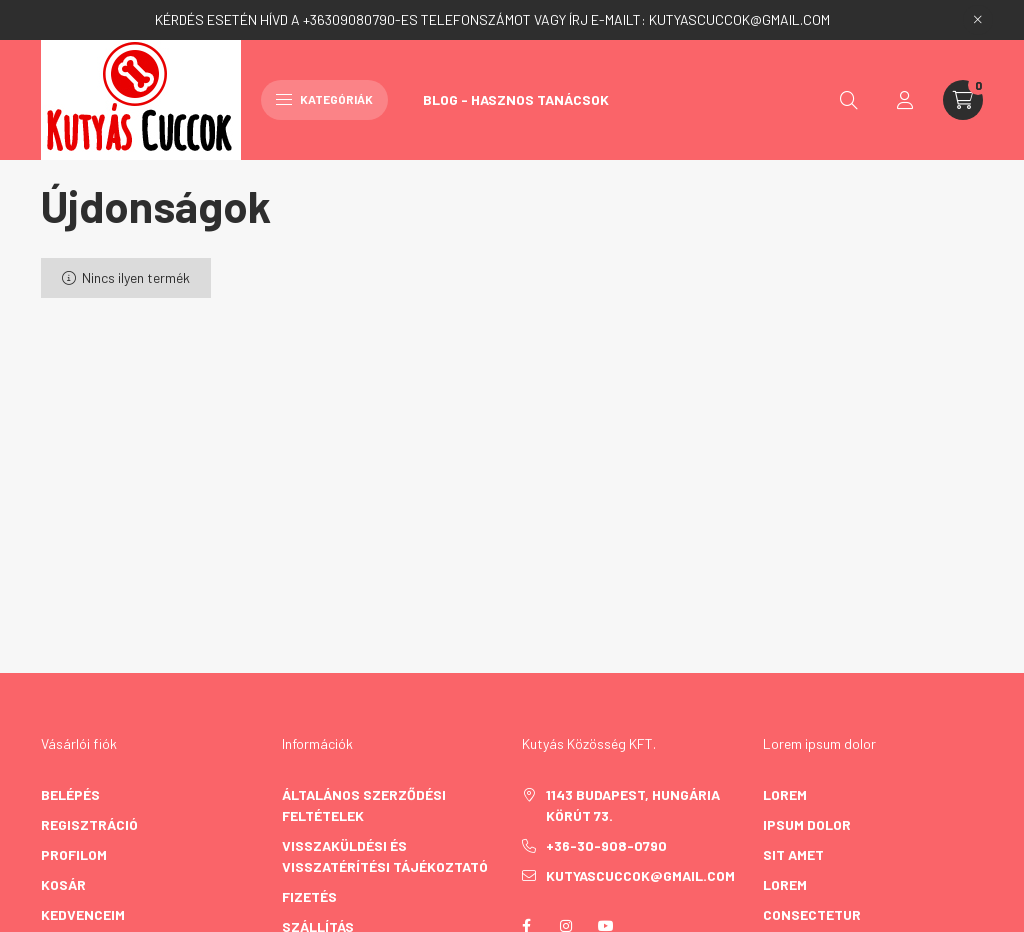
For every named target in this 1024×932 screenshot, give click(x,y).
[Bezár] (978, 20)
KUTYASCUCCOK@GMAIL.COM (739, 19)
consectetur (812, 914)
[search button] (849, 100)
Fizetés (309, 896)
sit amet (793, 854)
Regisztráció (89, 824)
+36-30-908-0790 (606, 845)
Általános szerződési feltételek (364, 805)
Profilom (74, 854)
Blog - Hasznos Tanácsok (516, 99)
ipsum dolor (807, 824)
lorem (785, 794)
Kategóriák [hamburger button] (324, 99)
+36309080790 (349, 19)
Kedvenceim (83, 914)
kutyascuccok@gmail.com (640, 875)
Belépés (70, 794)
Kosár (63, 884)
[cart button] (963, 100)
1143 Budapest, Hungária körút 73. (633, 805)
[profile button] (905, 100)
